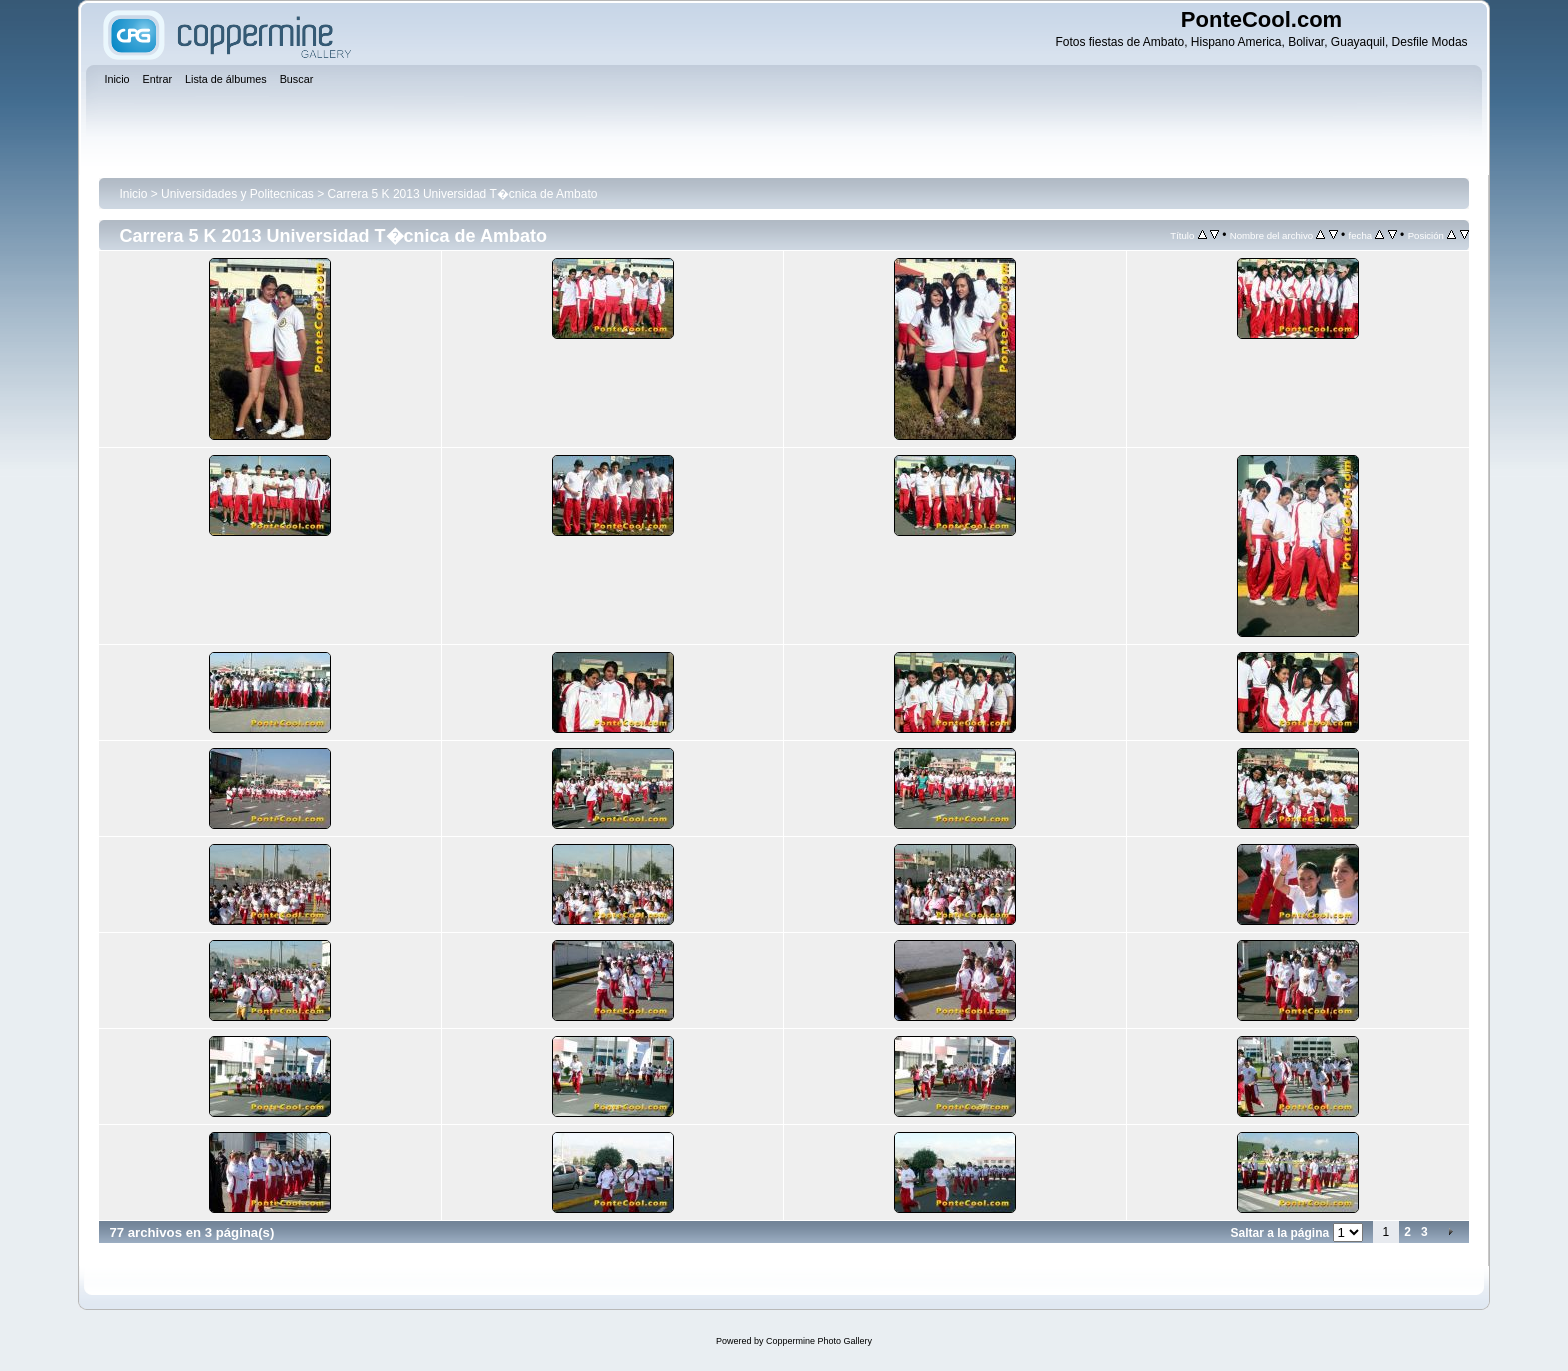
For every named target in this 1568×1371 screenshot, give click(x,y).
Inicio (133, 194)
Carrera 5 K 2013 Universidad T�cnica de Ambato (463, 194)
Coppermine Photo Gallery (819, 1341)
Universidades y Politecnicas (237, 194)
